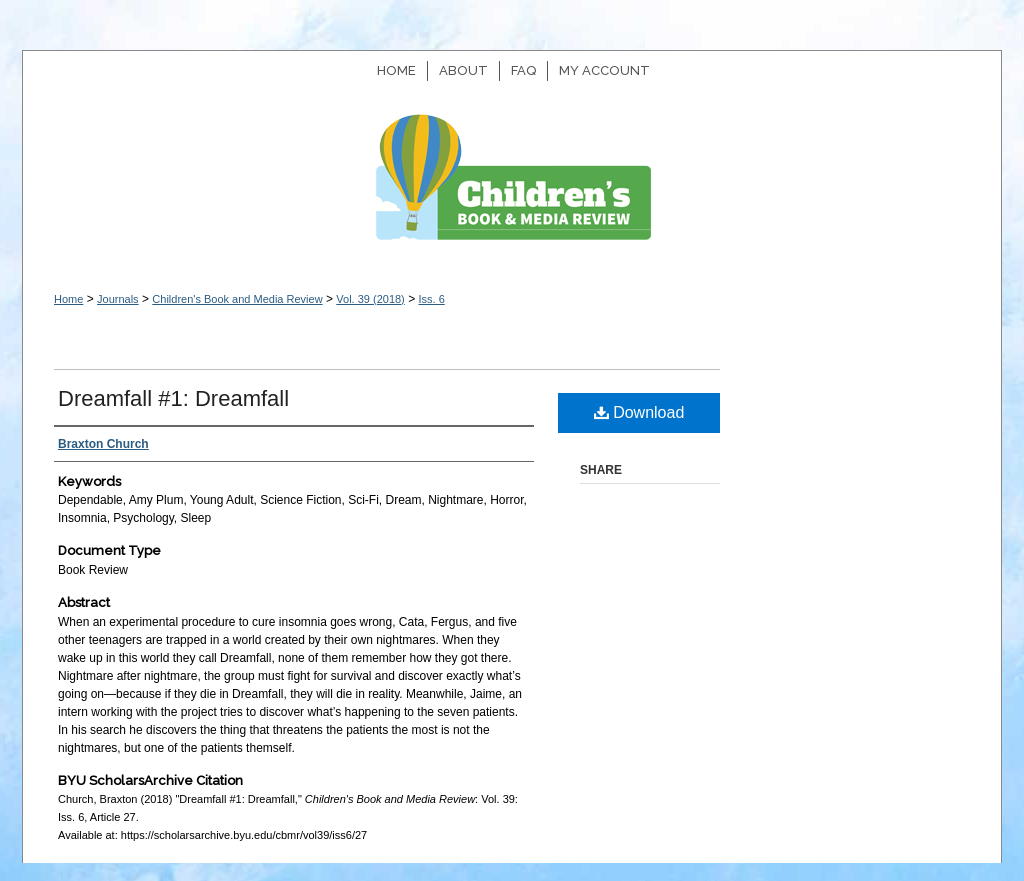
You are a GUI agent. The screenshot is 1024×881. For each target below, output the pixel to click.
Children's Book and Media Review (512, 187)
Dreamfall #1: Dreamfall (173, 398)
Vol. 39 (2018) (370, 299)
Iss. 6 (431, 299)
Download (639, 412)
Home (68, 299)
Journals (118, 299)
